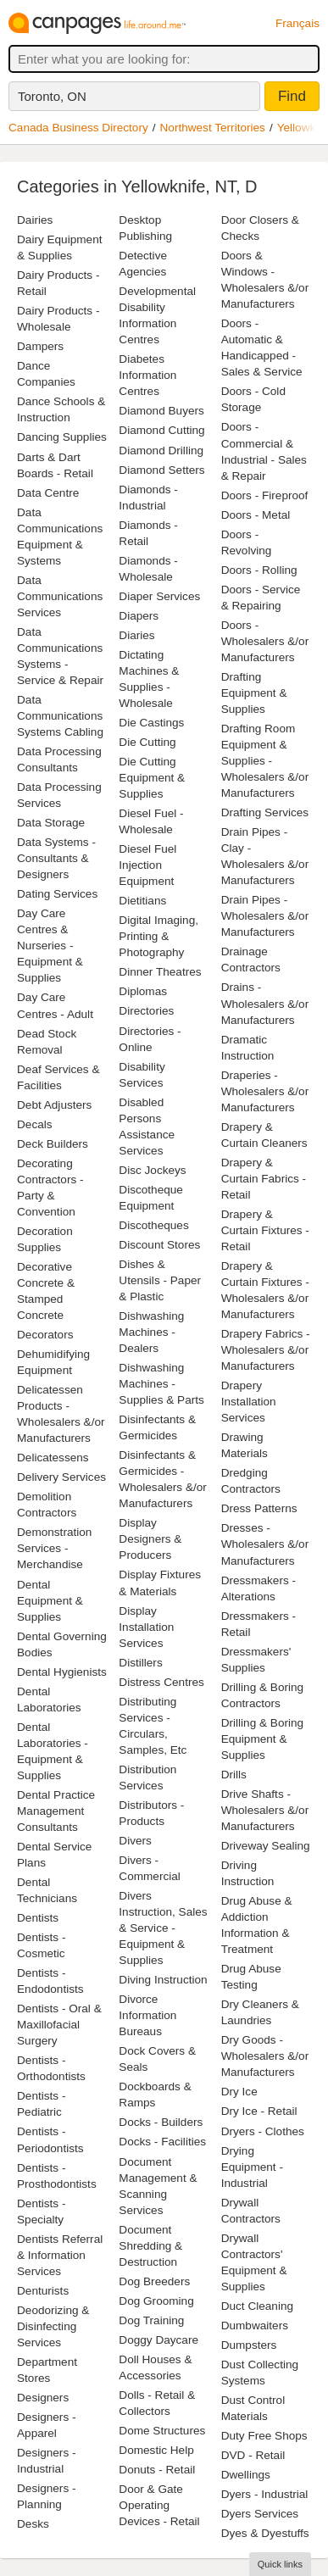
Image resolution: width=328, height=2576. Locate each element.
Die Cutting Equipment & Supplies (152, 777)
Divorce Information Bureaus (147, 2015)
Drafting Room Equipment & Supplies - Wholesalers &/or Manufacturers (265, 760)
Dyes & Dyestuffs (265, 2533)
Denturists (43, 2290)
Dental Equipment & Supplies (50, 1600)
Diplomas (143, 991)
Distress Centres (161, 1682)
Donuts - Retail (157, 2469)
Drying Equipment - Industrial (252, 2167)
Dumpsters (249, 2345)
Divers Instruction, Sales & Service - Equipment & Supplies (163, 1928)
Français (297, 23)
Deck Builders (52, 1144)
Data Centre (48, 493)
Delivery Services (61, 1477)
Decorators (45, 1334)
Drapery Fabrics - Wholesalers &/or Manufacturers (265, 1349)
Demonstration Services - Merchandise (54, 1548)
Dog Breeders (154, 2281)
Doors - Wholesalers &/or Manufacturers (265, 641)
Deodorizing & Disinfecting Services (53, 2326)
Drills (234, 1774)
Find (292, 96)
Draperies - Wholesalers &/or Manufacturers (265, 1091)
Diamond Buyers (161, 410)
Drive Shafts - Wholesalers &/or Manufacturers (265, 1810)
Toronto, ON (52, 96)
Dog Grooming (156, 2301)
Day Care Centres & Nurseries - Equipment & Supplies (50, 945)
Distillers (140, 1662)
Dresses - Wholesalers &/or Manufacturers (265, 1544)
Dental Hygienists (62, 1672)
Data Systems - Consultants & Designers (56, 858)
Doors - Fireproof (265, 495)
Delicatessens (53, 1457)
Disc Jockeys (152, 1170)
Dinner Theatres (160, 971)
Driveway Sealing (265, 1845)
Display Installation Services (146, 1627)
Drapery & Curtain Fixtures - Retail (265, 1230)
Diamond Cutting (161, 430)
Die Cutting (147, 742)
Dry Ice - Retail (259, 2111)
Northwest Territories (212, 127)
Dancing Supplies (62, 437)
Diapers (138, 615)
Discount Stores (159, 1244)
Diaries (136, 635)
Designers (43, 2397)
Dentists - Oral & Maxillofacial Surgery (59, 2024)
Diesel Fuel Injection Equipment (147, 865)
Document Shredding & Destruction (150, 2245)
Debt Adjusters (54, 1105)
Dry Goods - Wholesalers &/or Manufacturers (265, 2056)
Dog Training (151, 2320)
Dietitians (142, 900)
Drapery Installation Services (248, 1401)
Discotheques (153, 1225)
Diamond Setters (161, 470)
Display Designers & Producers (150, 1538)
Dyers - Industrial (265, 2494)
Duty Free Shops (264, 2435)
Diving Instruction (163, 1979)
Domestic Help (156, 2450)
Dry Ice (239, 2091)
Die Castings (151, 722)
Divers (135, 1840)
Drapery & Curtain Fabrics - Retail (263, 1178)
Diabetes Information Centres (147, 375)
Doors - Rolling (259, 570)
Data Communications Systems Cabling (60, 715)
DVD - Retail (253, 2455)
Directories (146, 1010)
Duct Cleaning (257, 2306)
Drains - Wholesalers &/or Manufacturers (265, 1003)
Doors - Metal (256, 515)
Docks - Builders (161, 2122)
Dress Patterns (259, 1508)
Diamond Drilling (161, 450)
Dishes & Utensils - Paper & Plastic (160, 1280)
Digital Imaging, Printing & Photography (158, 936)
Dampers (40, 346)
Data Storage (51, 822)
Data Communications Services (60, 596)
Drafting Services (265, 812)
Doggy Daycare (158, 2340)
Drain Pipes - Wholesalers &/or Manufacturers (265, 915)
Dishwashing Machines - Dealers (151, 1332)
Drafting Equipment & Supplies (254, 692)
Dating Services (57, 893)
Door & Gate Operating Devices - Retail (159, 2505)
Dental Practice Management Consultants (56, 1811)
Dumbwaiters (254, 2325)
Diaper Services (159, 596)
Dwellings (245, 2474)
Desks (33, 2524)
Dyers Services (259, 2513)
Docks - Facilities (162, 2141)
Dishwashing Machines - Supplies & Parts (161, 1383)
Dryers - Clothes (262, 2131)
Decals (35, 1124)
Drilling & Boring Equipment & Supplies (262, 1738)
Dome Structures (162, 2430)
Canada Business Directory (78, 127)
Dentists (37, 1917)
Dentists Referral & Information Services (60, 2255)
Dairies (35, 220)
